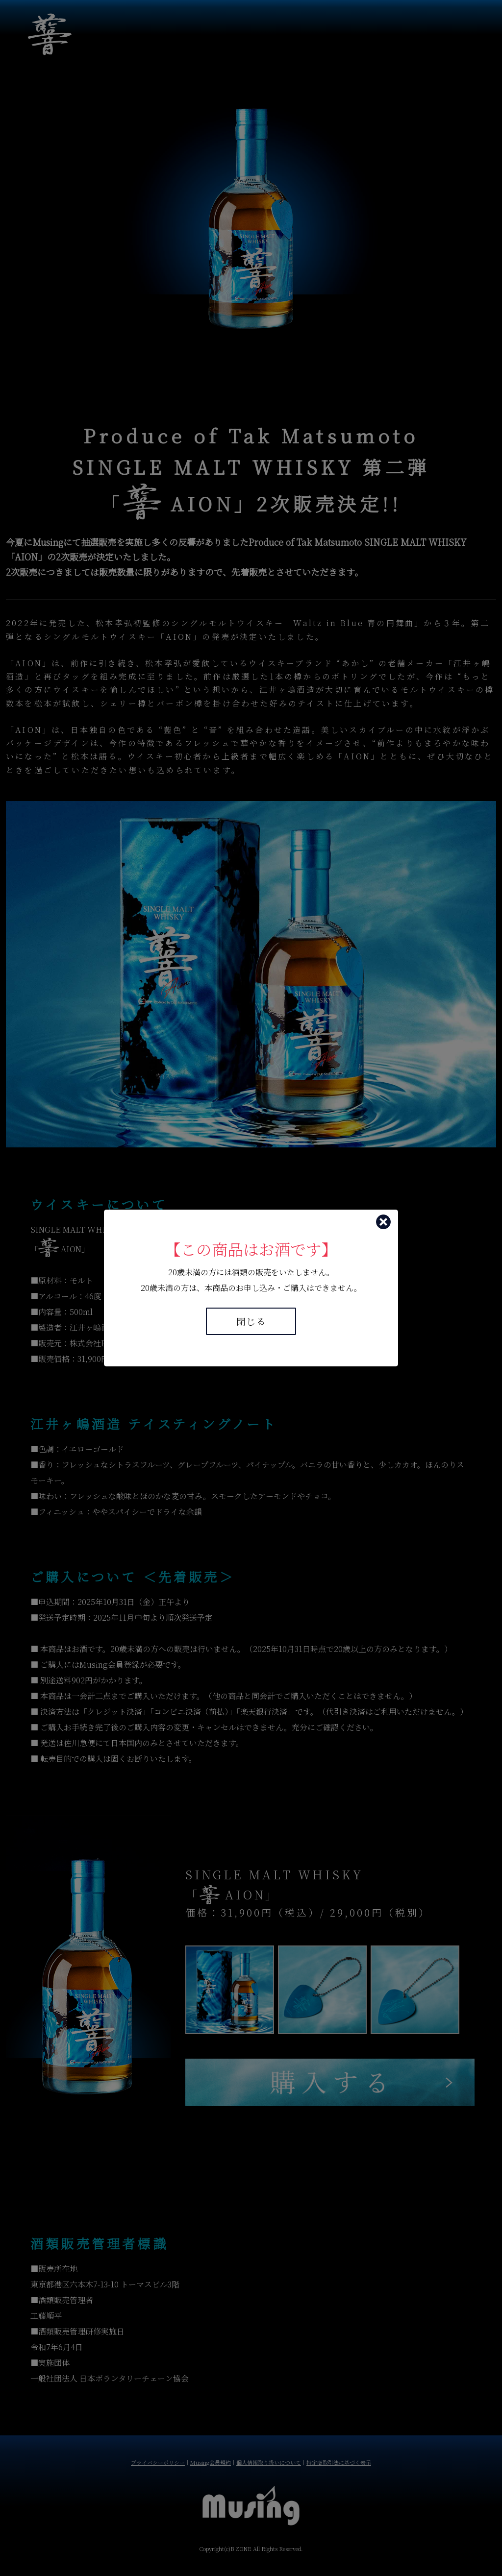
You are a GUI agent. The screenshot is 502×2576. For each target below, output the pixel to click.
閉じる (251, 1321)
